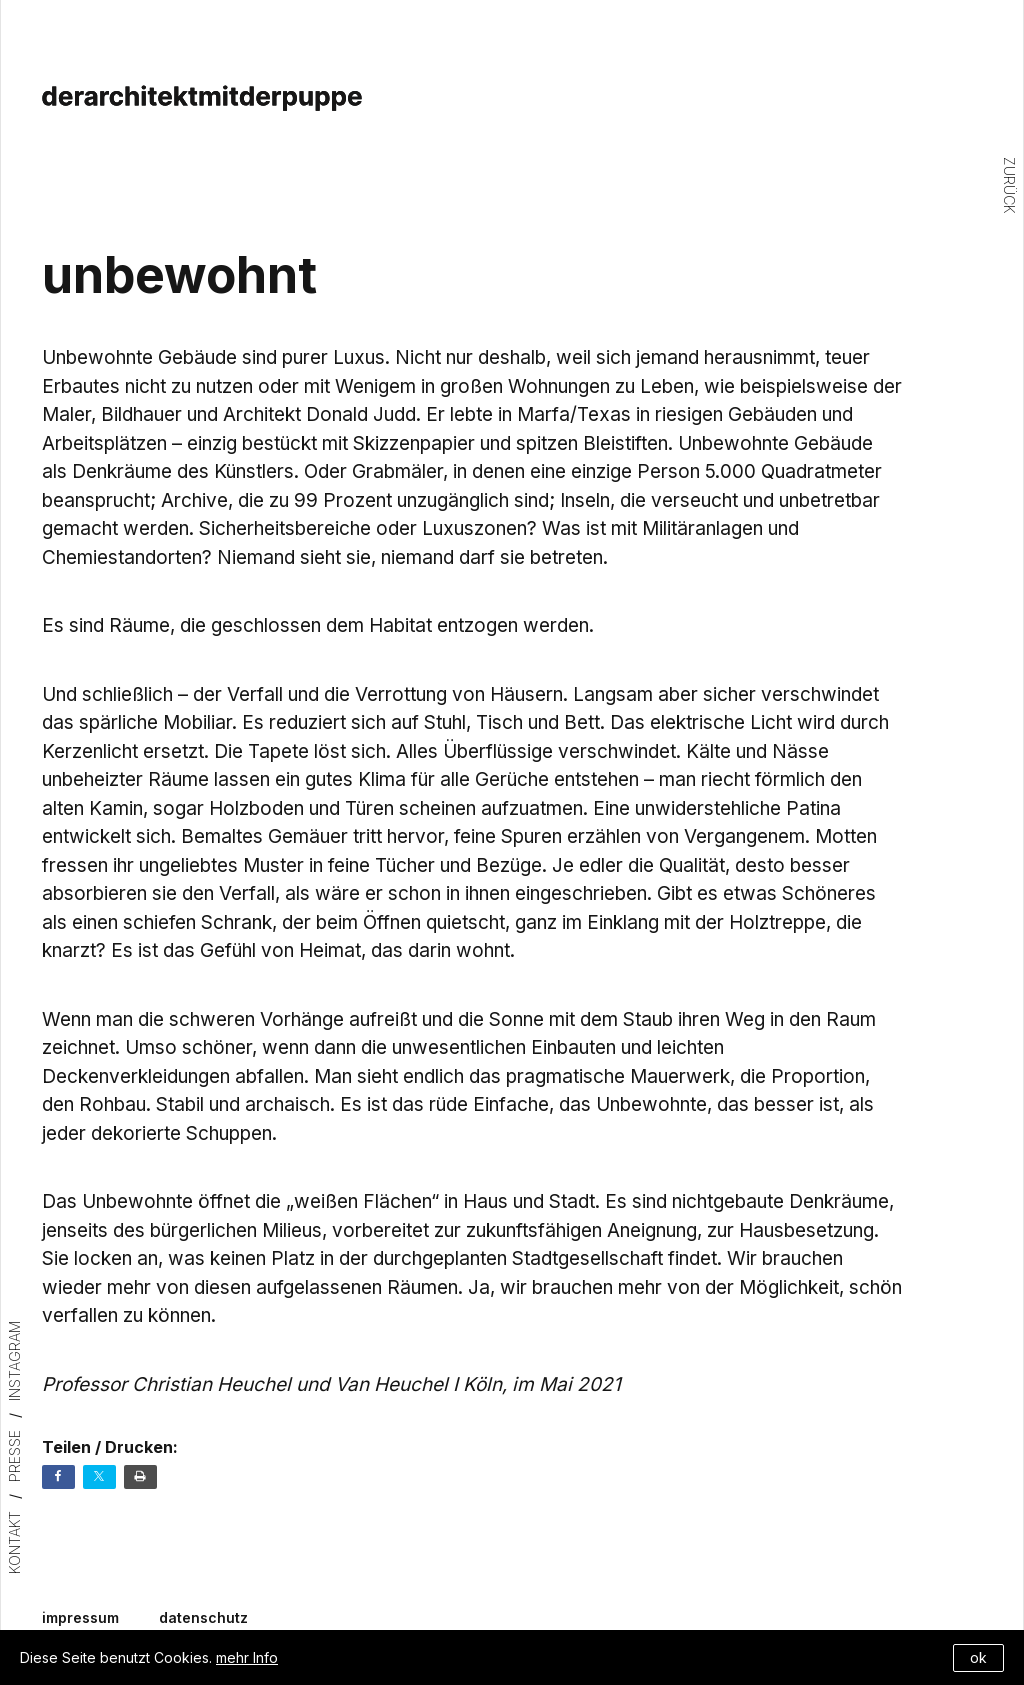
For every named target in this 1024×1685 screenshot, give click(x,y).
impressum (80, 1618)
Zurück (1009, 185)
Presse (14, 1456)
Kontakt (14, 1542)
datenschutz (203, 1618)
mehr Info (247, 1657)
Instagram (14, 1361)
